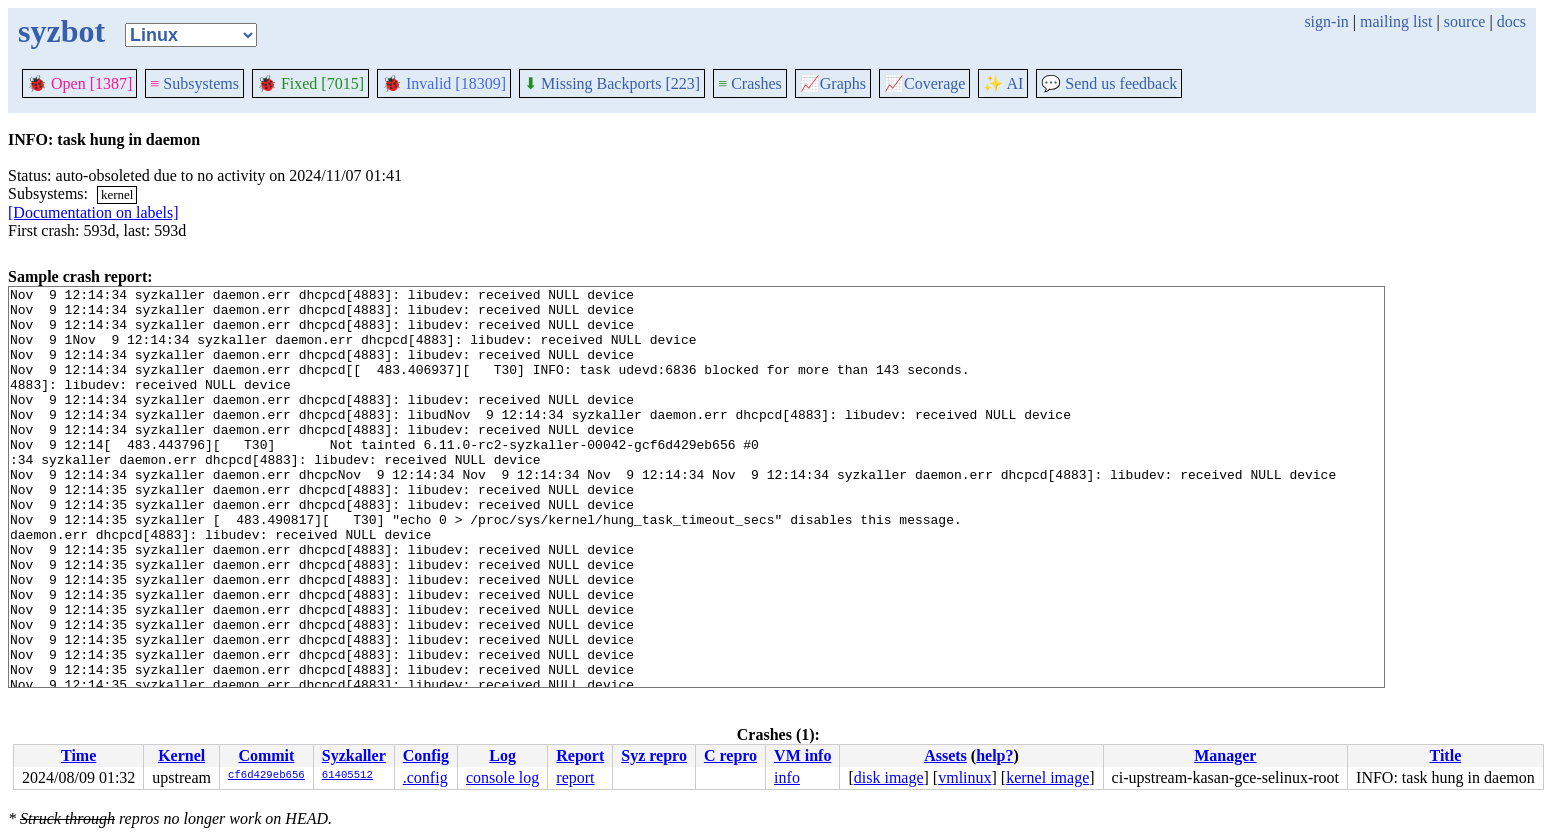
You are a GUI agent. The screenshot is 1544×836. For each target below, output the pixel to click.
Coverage (924, 83)
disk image (889, 777)
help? (994, 755)
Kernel (181, 755)
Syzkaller (354, 755)
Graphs (833, 83)
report (575, 777)
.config (425, 777)
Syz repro (654, 755)
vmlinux (964, 777)
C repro (730, 755)
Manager (1225, 755)
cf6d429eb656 (266, 776)
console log (502, 777)
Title (1446, 755)
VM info (802, 755)
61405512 (347, 776)
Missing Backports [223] (612, 83)
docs (1511, 21)
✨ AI (1003, 83)
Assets (945, 755)
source (1465, 21)
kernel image (1047, 777)
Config (426, 755)
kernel (117, 194)
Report (580, 755)
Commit (266, 755)
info (787, 777)
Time (78, 755)
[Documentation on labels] (93, 212)
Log (502, 755)
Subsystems (194, 83)
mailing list (1396, 21)
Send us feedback (1109, 83)
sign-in (1326, 21)
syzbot (61, 31)
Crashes (750, 83)
